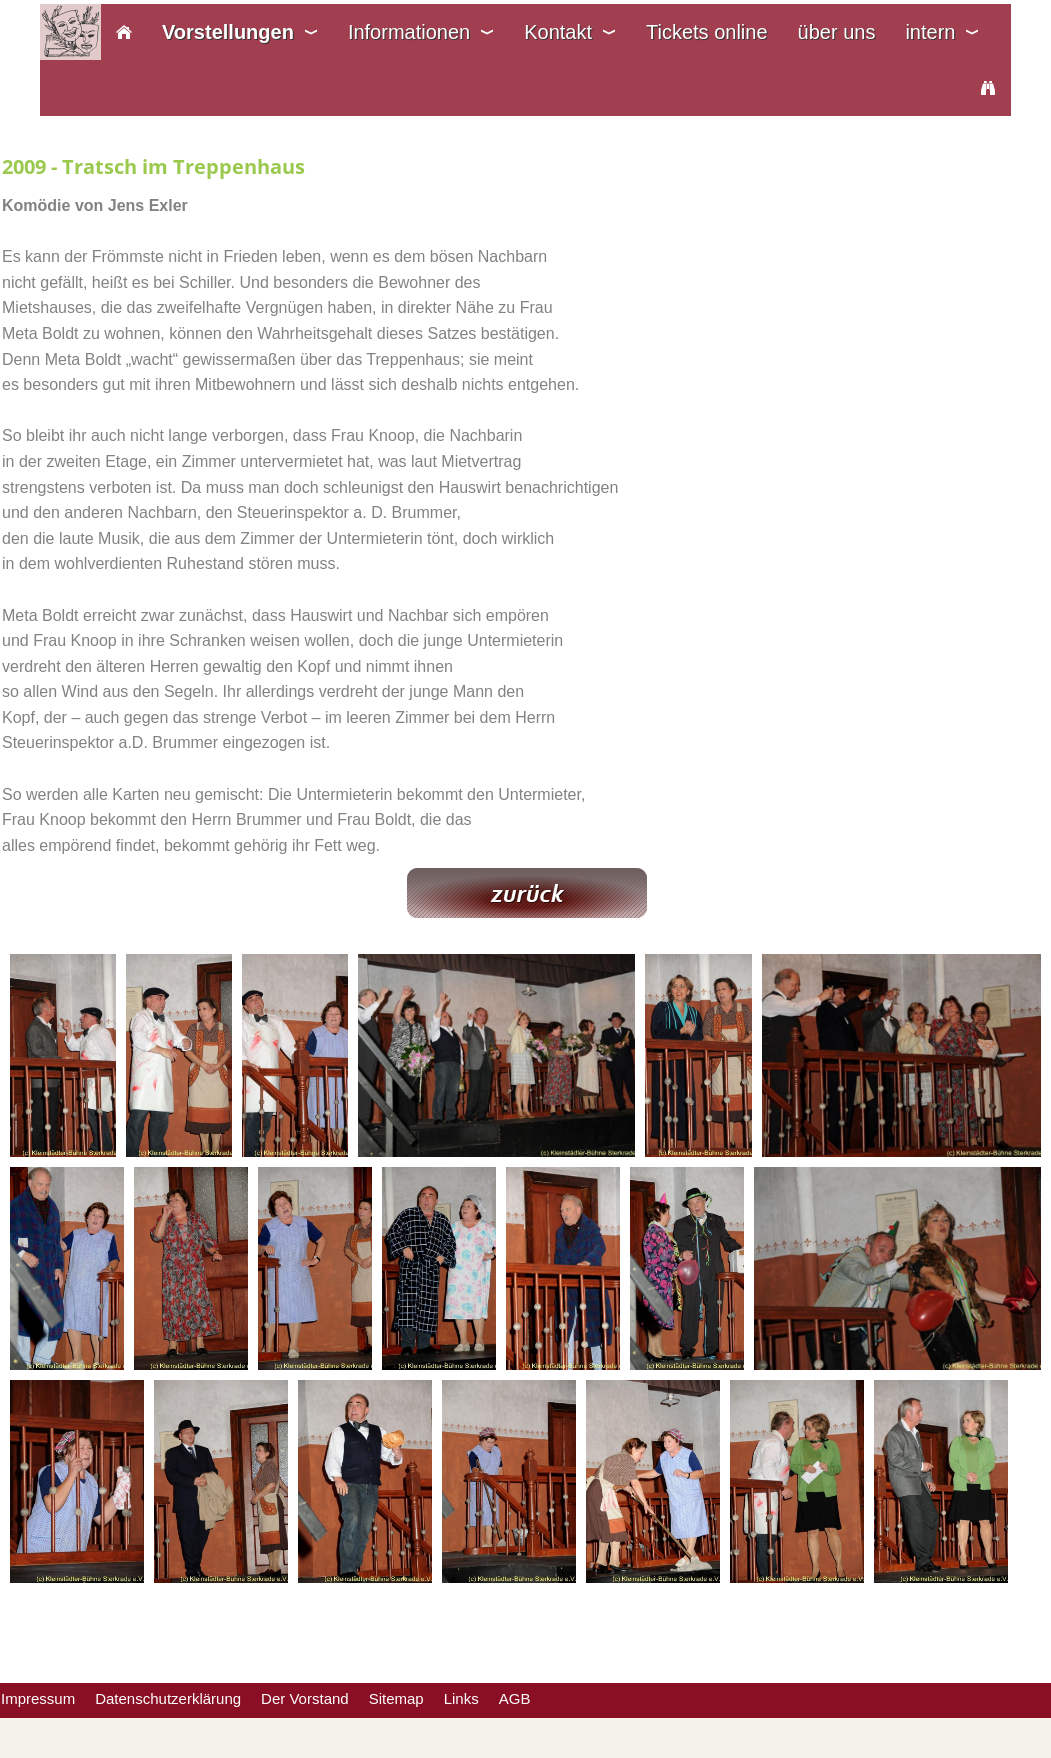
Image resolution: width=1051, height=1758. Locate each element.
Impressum (38, 1698)
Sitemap (396, 1698)
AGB (515, 1698)
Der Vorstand (305, 1698)
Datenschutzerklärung (168, 1698)
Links (461, 1698)
